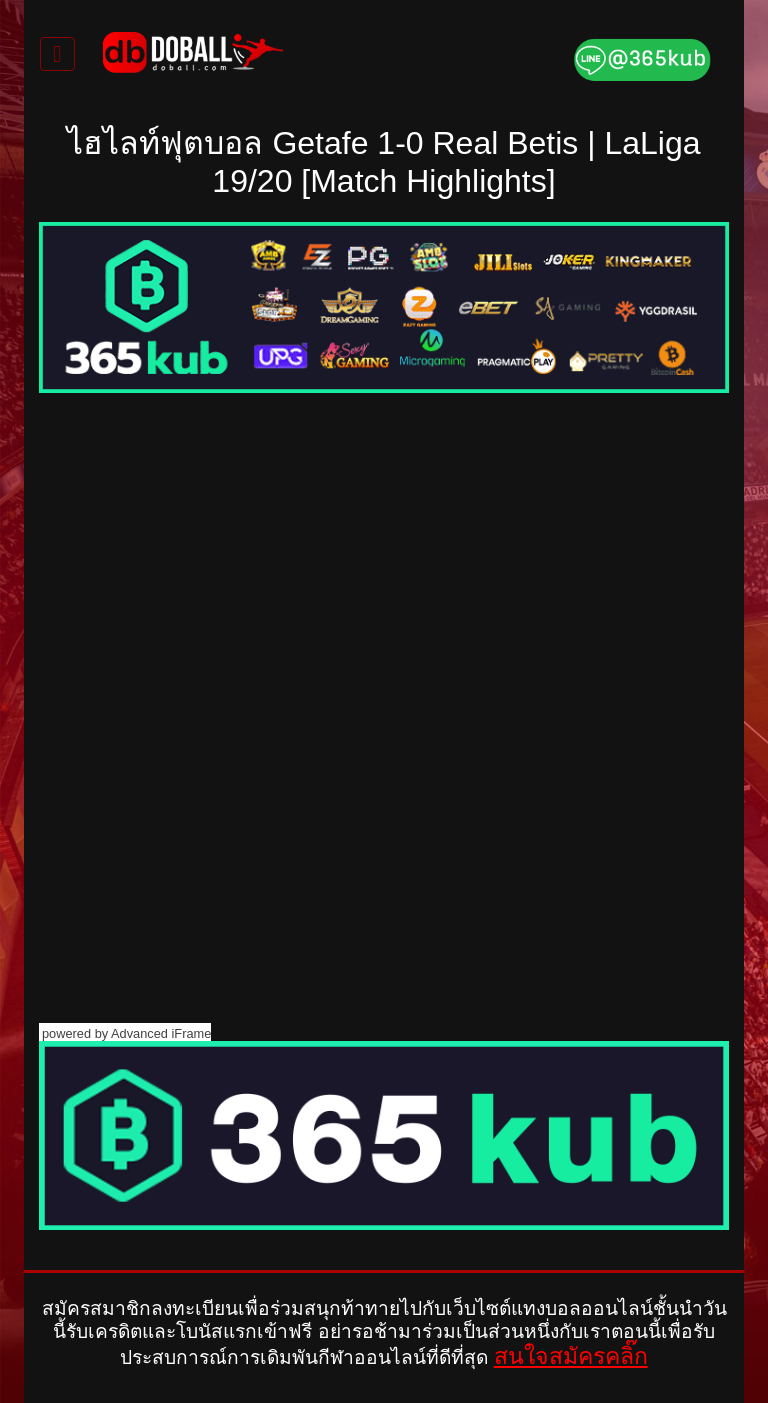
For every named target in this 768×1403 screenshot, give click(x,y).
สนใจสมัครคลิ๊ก (571, 1356)
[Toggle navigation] (57, 54)
